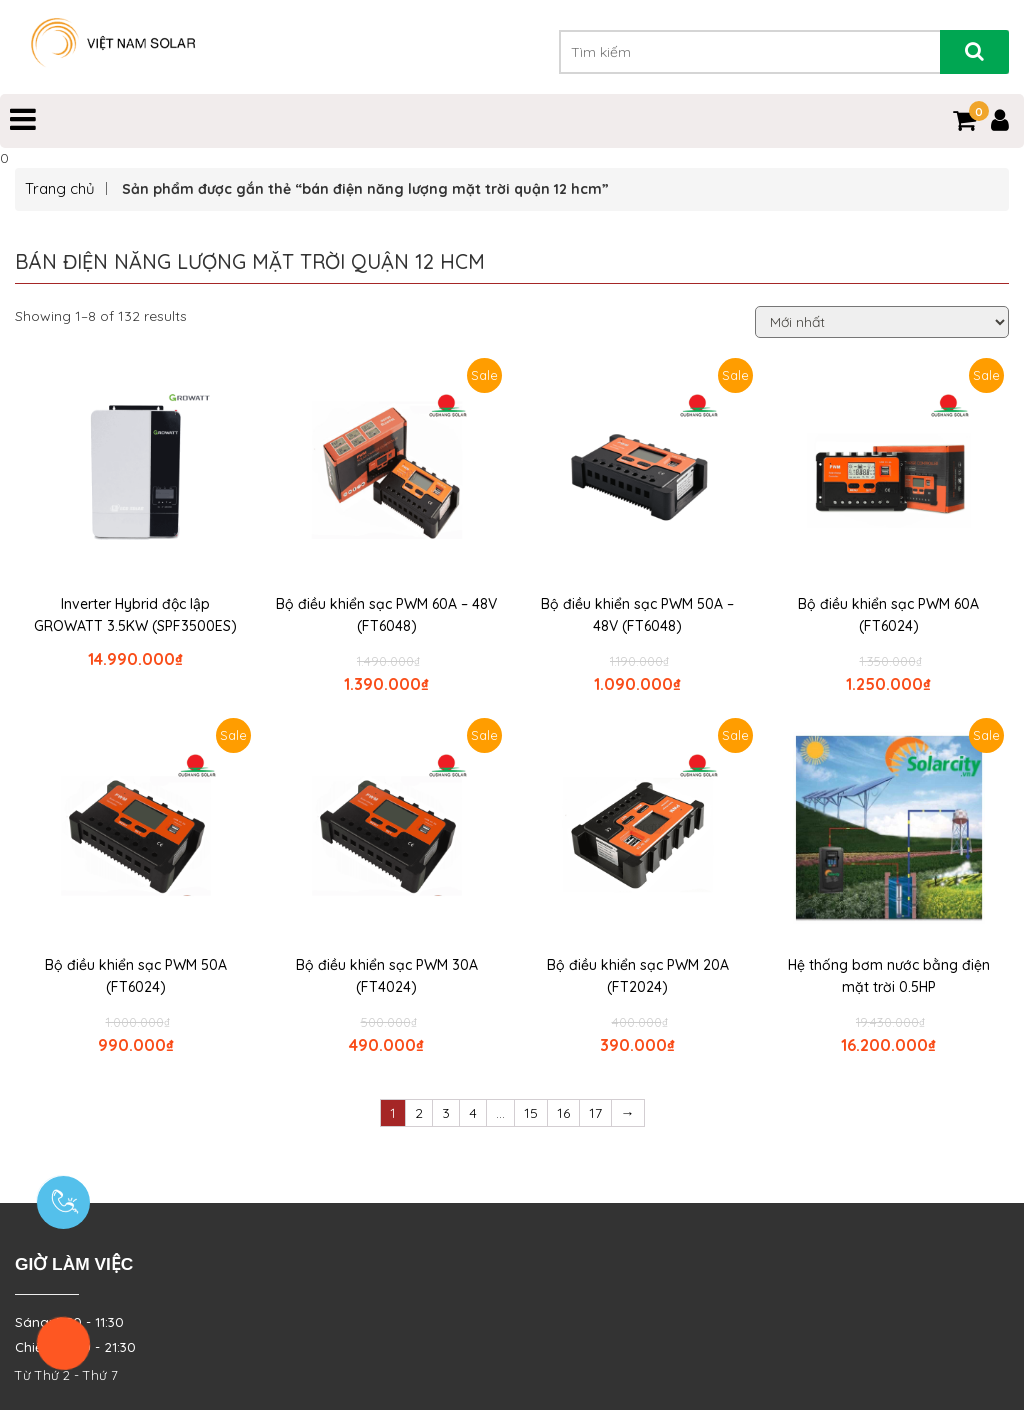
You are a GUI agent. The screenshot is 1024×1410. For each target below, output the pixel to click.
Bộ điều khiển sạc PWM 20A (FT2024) (638, 976)
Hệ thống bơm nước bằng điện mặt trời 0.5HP (889, 976)
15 (531, 1113)
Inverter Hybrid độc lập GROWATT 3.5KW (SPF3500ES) (135, 615)
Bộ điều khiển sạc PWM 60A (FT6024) (888, 615)
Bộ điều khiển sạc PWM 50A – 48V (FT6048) (637, 615)
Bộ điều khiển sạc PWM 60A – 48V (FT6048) (386, 615)
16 (563, 1113)
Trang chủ (60, 188)
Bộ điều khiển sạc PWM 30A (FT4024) (387, 976)
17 (595, 1113)
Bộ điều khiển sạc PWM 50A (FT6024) (136, 976)
